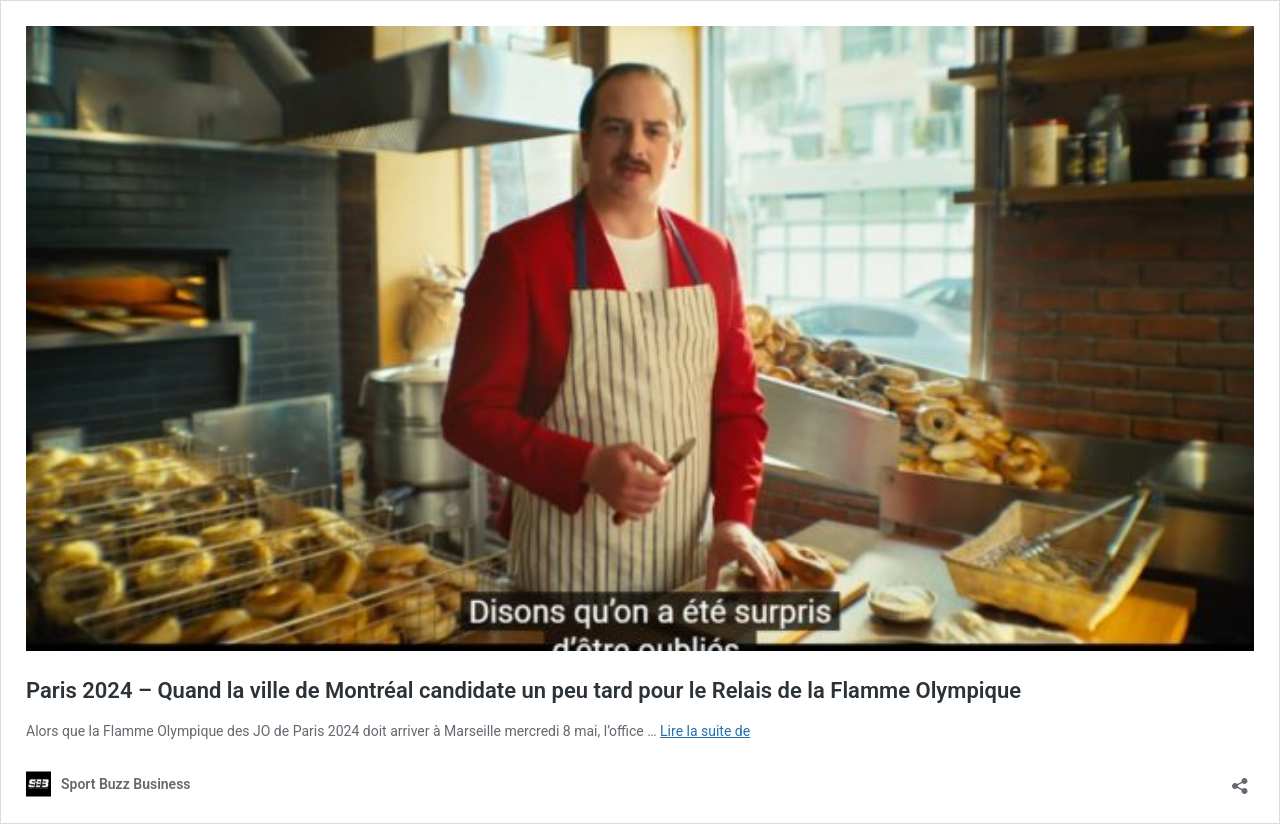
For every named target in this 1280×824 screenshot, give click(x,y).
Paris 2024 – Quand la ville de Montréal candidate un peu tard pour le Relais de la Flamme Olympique (523, 690)
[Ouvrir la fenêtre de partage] (1240, 779)
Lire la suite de (705, 731)
